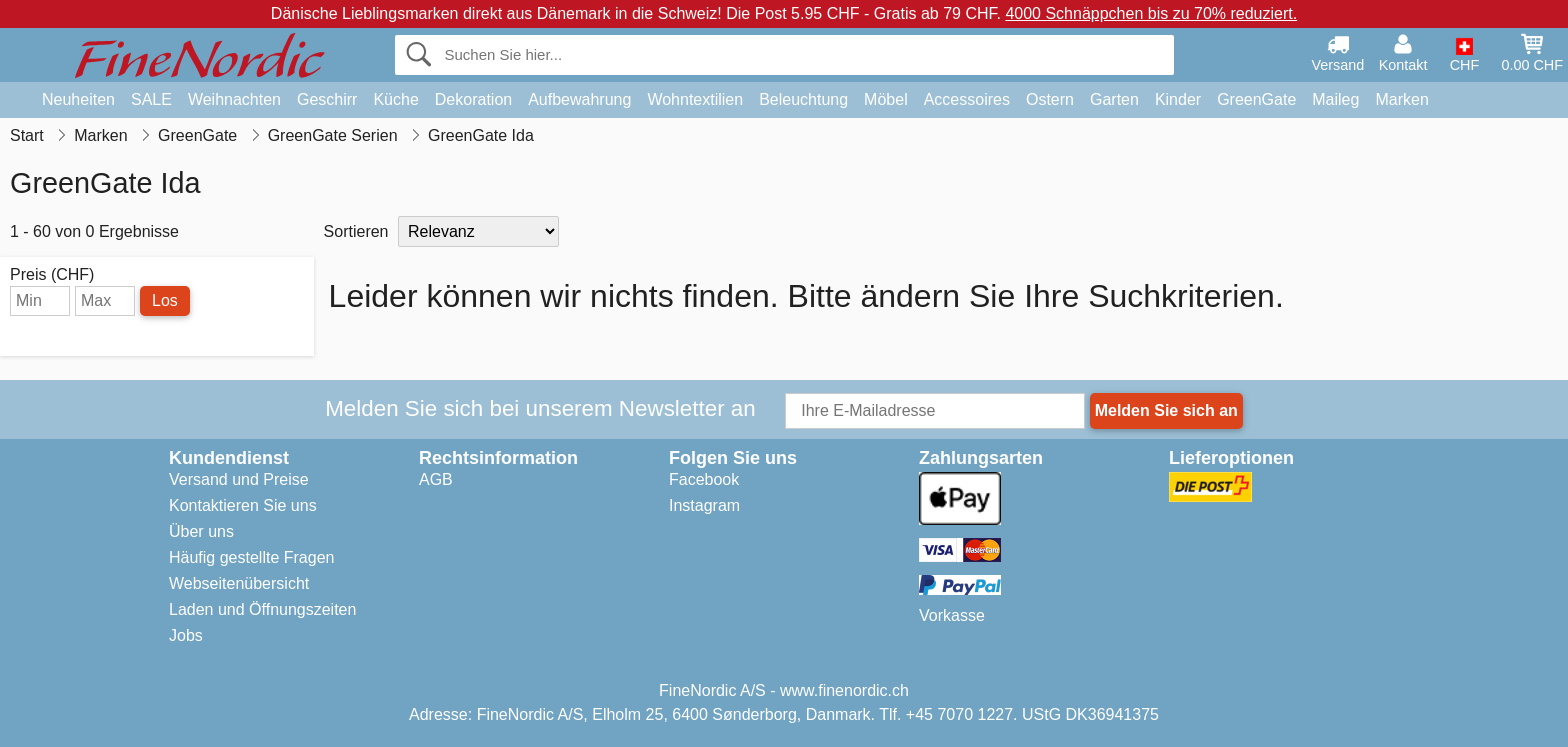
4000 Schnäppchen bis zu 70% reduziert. (1151, 13)
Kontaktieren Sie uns (243, 505)
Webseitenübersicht (239, 583)
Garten (1114, 99)
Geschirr (327, 99)
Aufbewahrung (579, 99)
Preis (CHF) (52, 275)
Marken (1401, 99)
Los (165, 300)
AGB (436, 479)
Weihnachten (234, 99)
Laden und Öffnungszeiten (262, 609)
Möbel (886, 99)
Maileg (1335, 99)
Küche (395, 99)
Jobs (186, 635)
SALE (151, 99)
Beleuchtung (803, 99)
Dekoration (473, 99)
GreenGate (1256, 99)
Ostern (1050, 99)
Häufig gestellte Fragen (251, 557)
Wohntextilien (695, 99)
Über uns (201, 531)
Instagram (704, 505)
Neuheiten (78, 99)
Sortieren (356, 231)
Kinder (1178, 99)
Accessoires (967, 99)
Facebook (704, 479)
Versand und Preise (239, 479)
